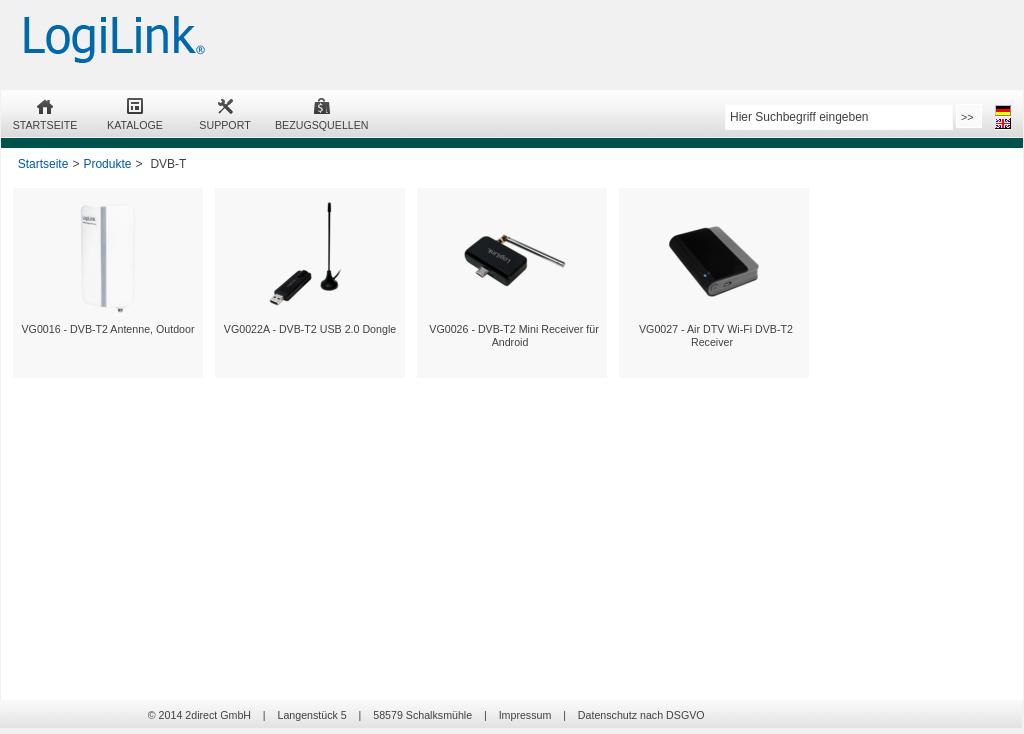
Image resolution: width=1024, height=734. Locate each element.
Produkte (107, 164)
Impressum (525, 715)
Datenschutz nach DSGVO (641, 715)
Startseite (43, 164)
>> (967, 117)
